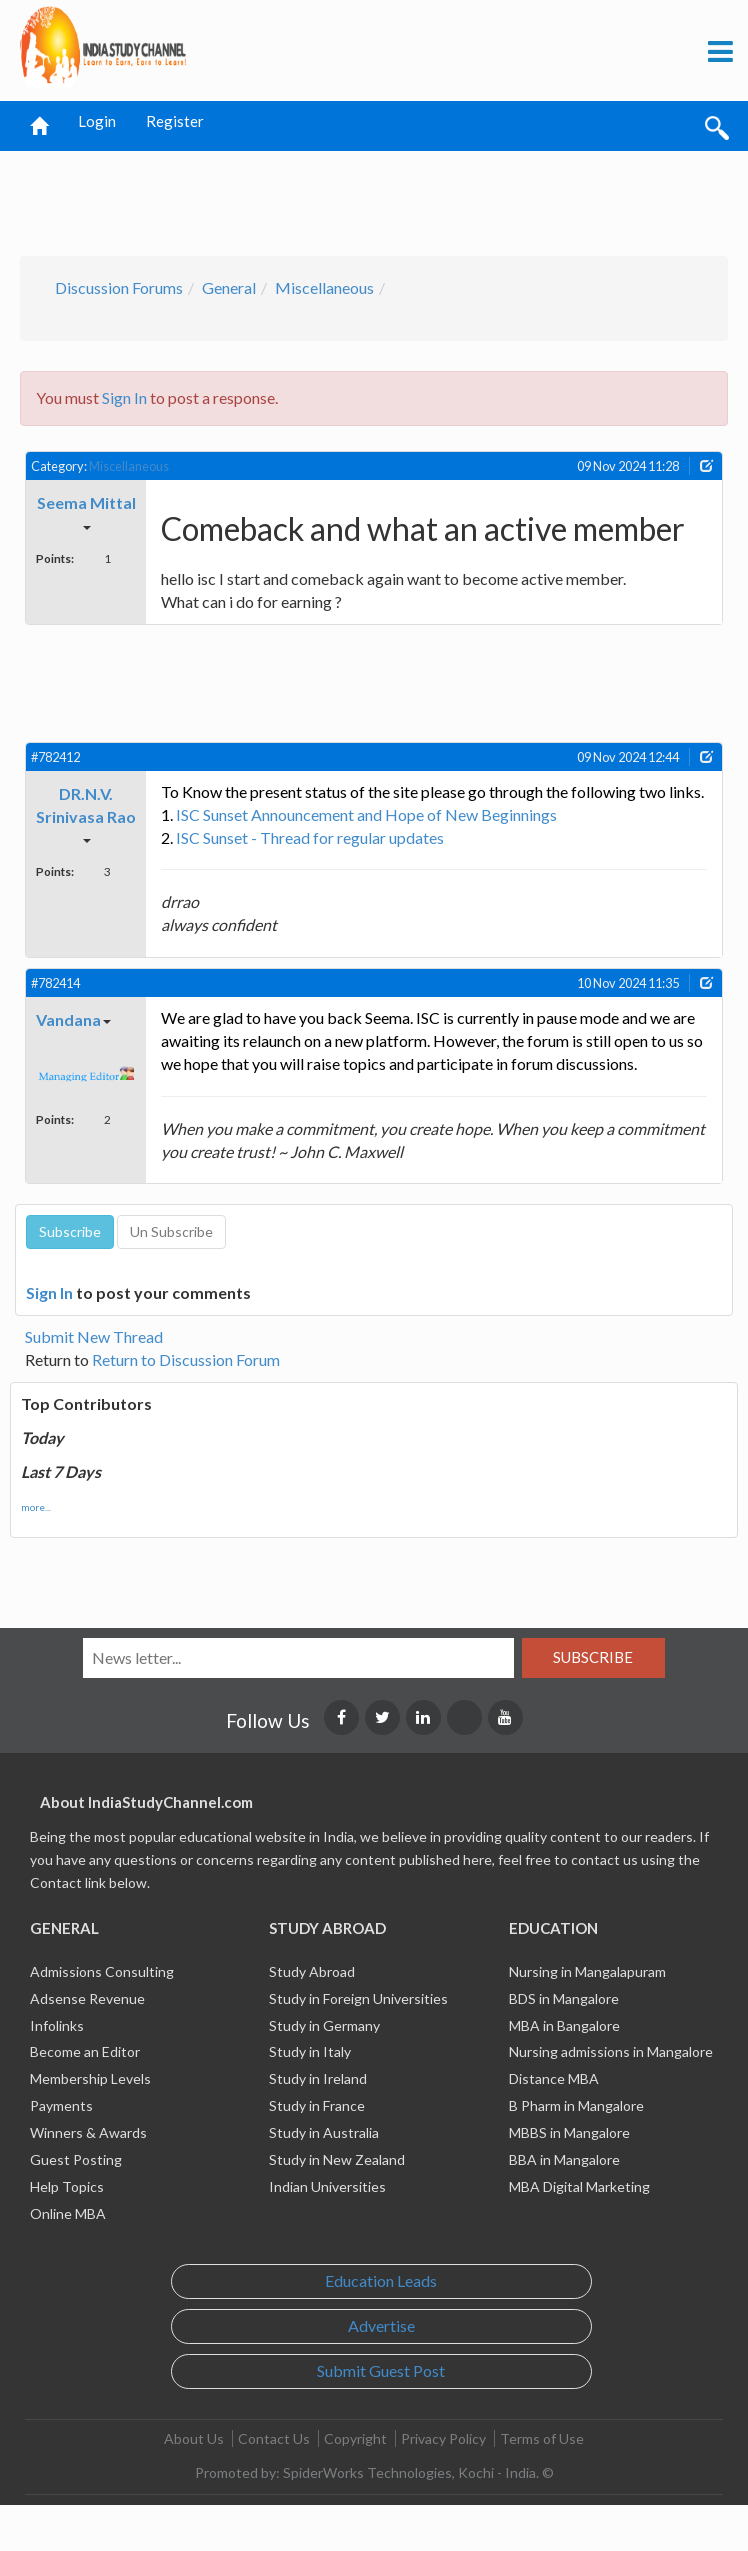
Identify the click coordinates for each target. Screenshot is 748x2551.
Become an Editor (85, 2051)
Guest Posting (76, 2159)
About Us (194, 2438)
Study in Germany (324, 2025)
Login (97, 121)
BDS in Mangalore (564, 1998)
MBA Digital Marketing (579, 2186)
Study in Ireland (318, 2078)
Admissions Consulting (102, 1971)
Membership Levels (90, 2078)
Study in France (317, 2105)
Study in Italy (310, 2051)
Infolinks (57, 2025)
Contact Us (274, 2438)
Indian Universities (327, 2186)
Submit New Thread (94, 1336)
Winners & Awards (88, 2132)
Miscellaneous (324, 287)
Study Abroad (312, 1971)
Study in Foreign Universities (358, 1998)
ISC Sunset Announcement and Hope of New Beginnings (366, 814)
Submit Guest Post (381, 2370)
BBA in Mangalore (564, 2159)
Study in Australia (324, 2132)
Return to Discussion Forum (186, 1359)
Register (175, 121)
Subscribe (593, 1657)
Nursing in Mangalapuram (587, 1971)
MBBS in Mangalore (569, 2132)
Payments (61, 2105)
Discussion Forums (119, 287)
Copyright (355, 2438)
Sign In (124, 397)
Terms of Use (542, 2438)
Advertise (381, 2325)
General (229, 287)
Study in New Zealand (337, 2159)
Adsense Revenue (87, 1998)
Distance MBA (554, 2078)
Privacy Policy (443, 2438)
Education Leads (381, 2280)
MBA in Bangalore (564, 2025)
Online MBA (68, 2213)
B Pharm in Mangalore (576, 2105)
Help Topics (67, 2186)
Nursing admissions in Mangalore (611, 2051)
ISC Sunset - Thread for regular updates (310, 837)
